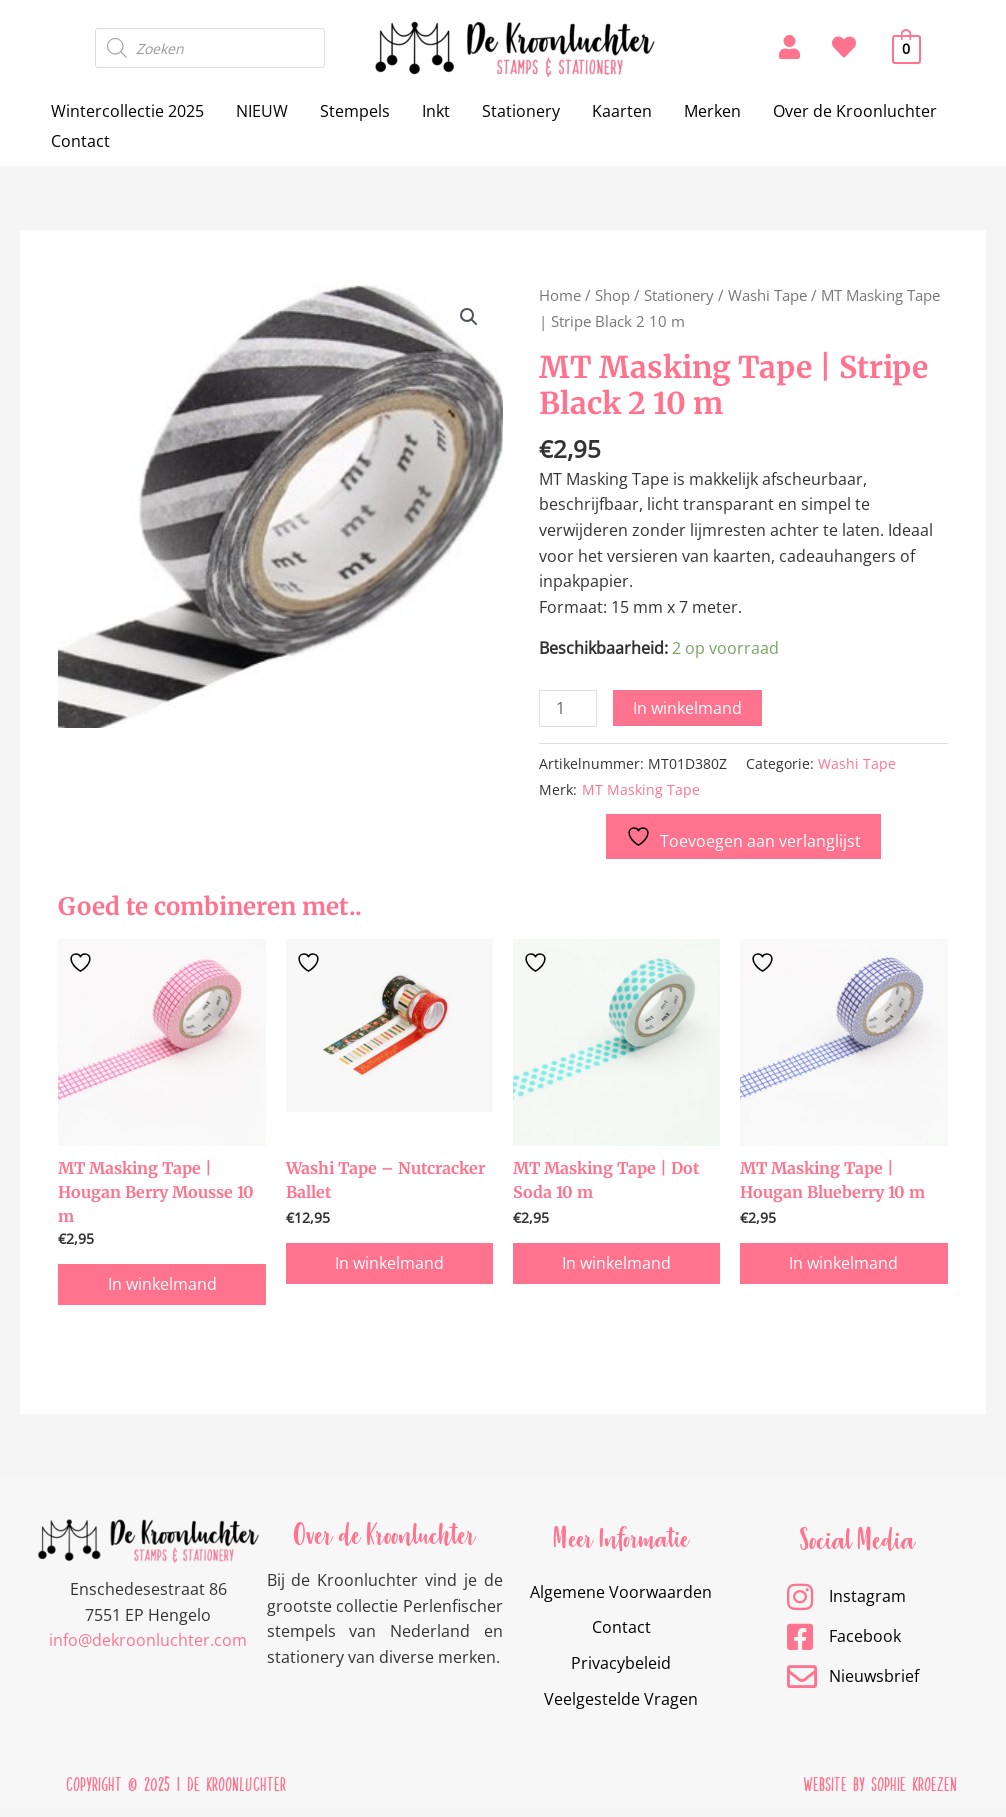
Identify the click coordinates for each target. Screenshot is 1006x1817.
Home (560, 295)
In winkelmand (687, 708)
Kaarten (622, 111)
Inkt (436, 111)
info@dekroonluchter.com (148, 1648)
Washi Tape (767, 295)
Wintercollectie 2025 (127, 111)
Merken (712, 111)
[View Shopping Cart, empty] (906, 48)
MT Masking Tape (641, 789)
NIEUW (262, 111)
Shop (612, 295)
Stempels (355, 111)
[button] (469, 317)
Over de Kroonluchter (855, 111)
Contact (80, 141)
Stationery (521, 111)
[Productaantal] (568, 708)
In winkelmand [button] (162, 1291)
